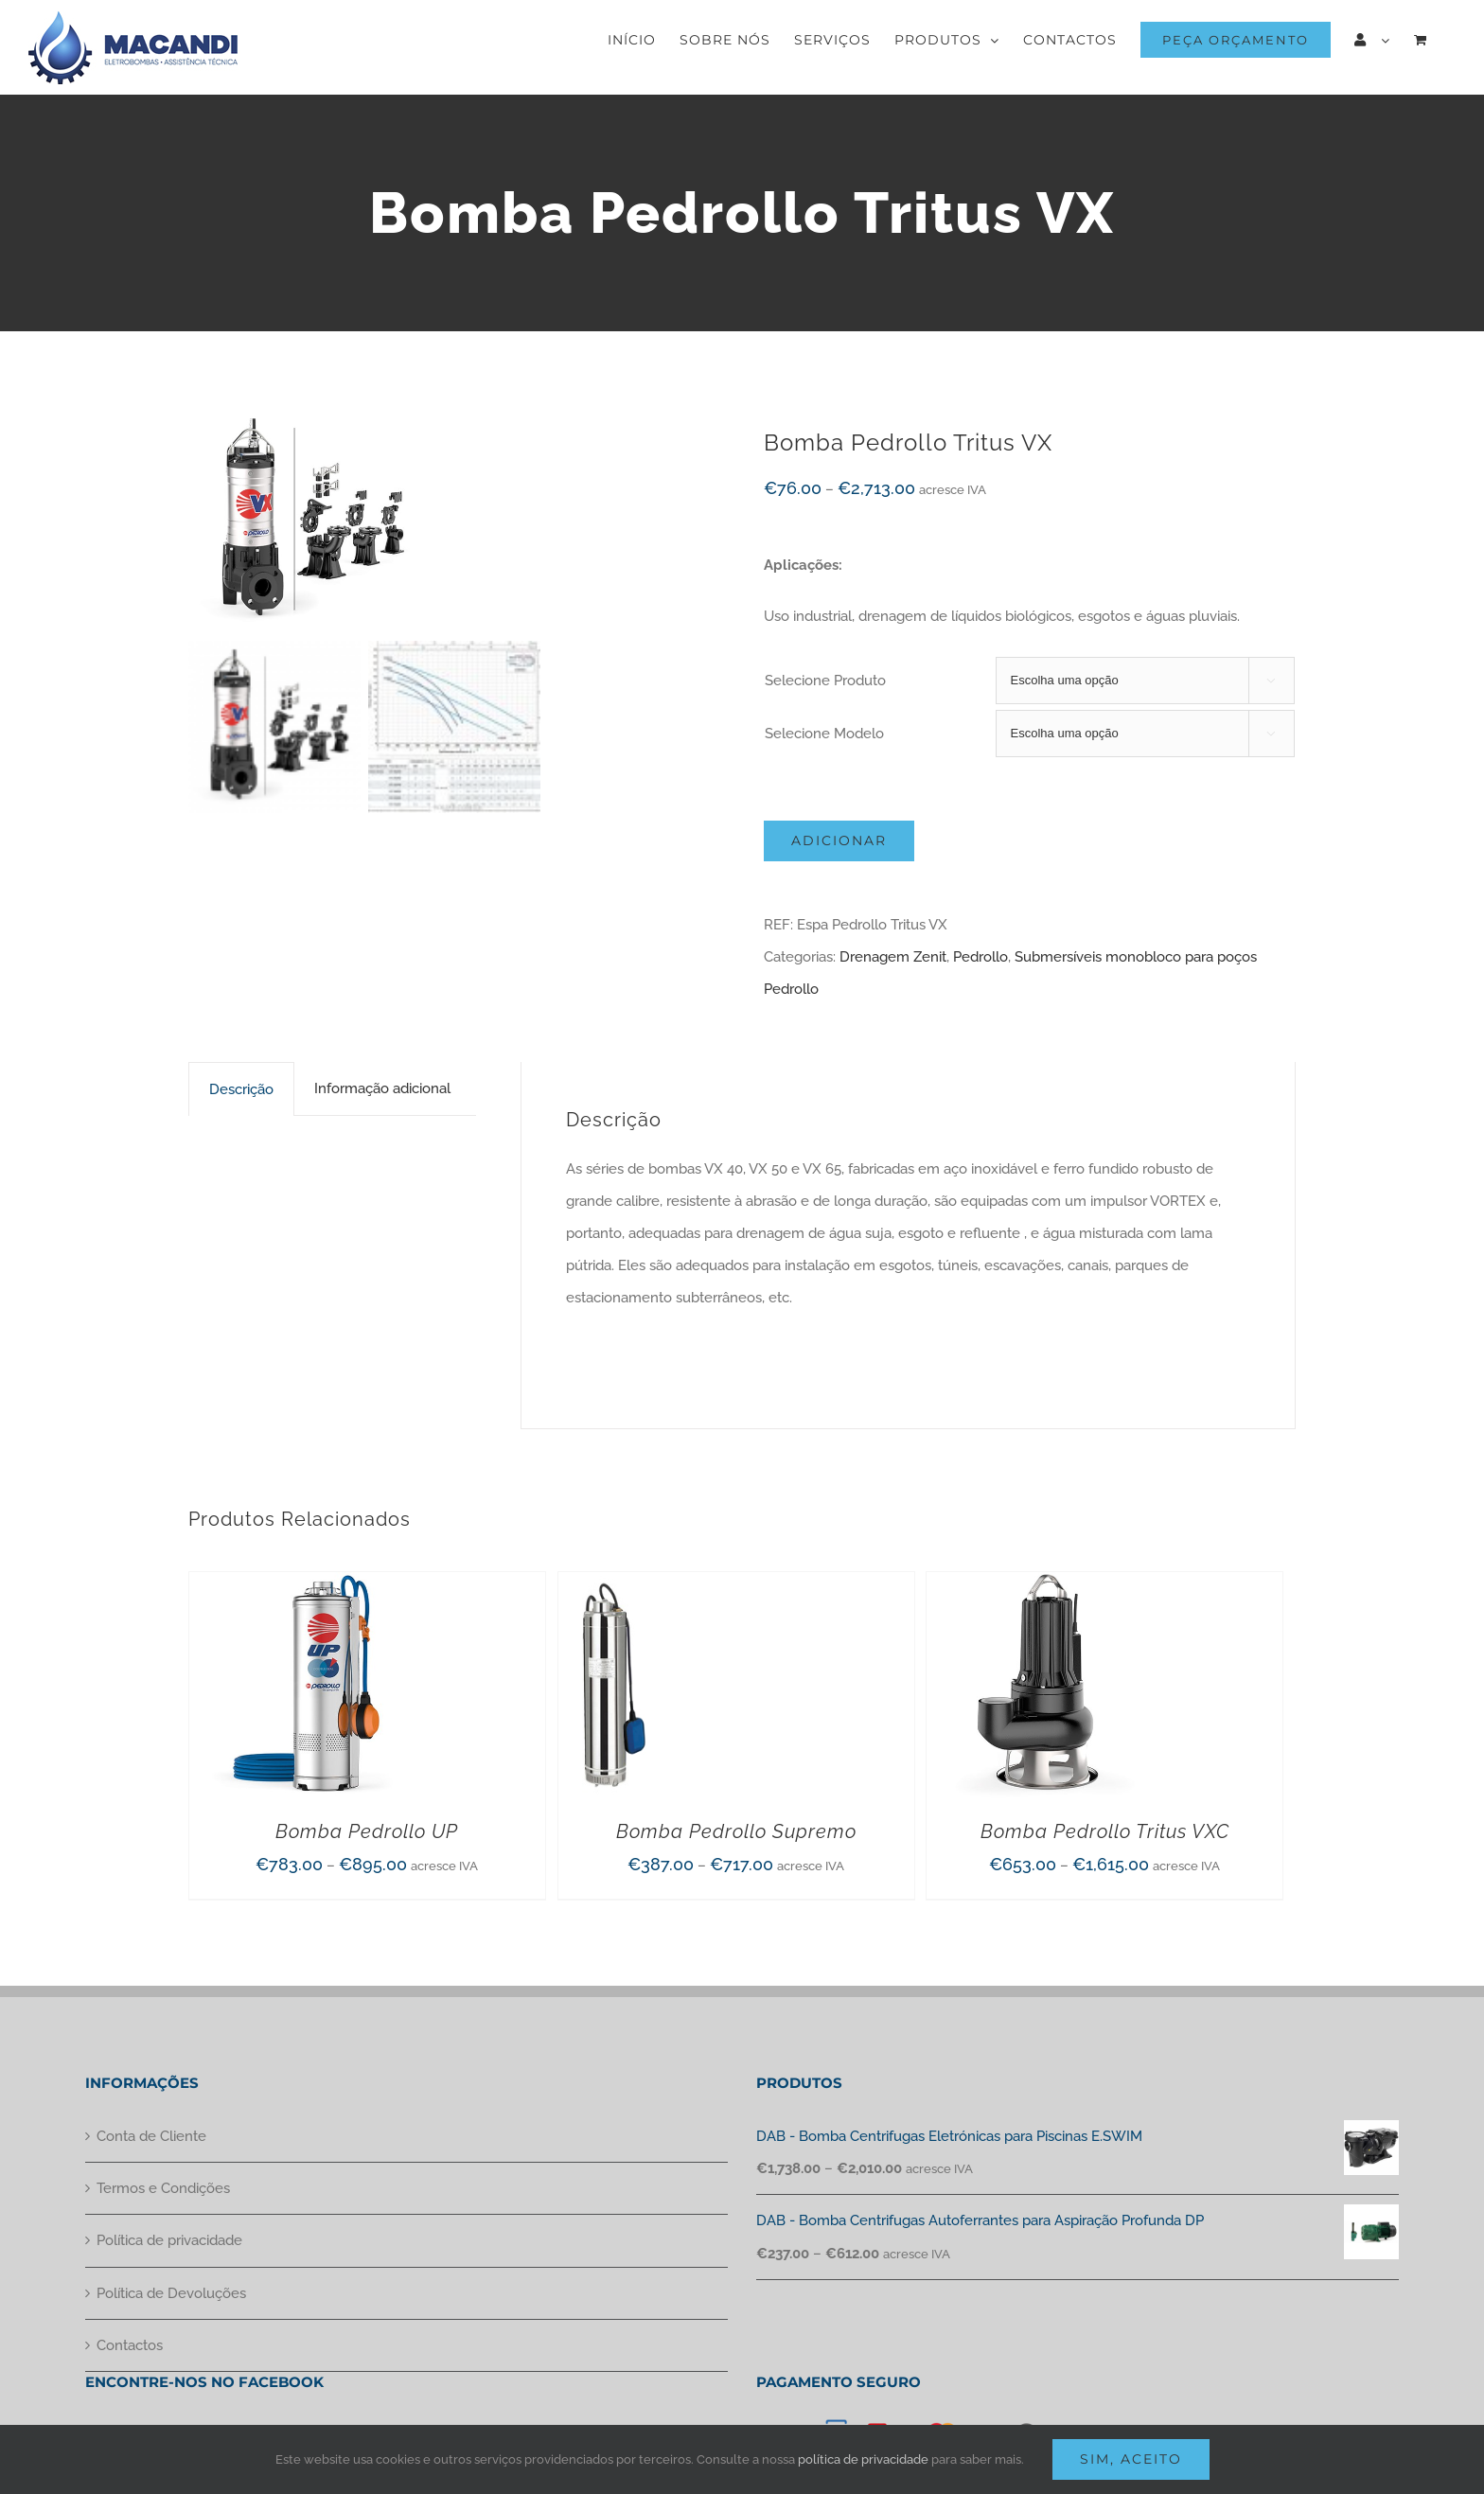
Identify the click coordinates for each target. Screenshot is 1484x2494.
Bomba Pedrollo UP (366, 1831)
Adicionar (839, 840)
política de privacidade (863, 2459)
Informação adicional (382, 1088)
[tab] (241, 1089)
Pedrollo (980, 956)
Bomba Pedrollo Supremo (736, 1831)
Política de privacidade (169, 2240)
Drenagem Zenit (892, 956)
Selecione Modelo (824, 733)
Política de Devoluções (171, 2293)
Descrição (241, 1089)
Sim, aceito (1131, 2458)
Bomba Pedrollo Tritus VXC (1104, 1831)
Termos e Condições (163, 2188)
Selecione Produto (825, 680)
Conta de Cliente (151, 2136)
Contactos (130, 2345)
